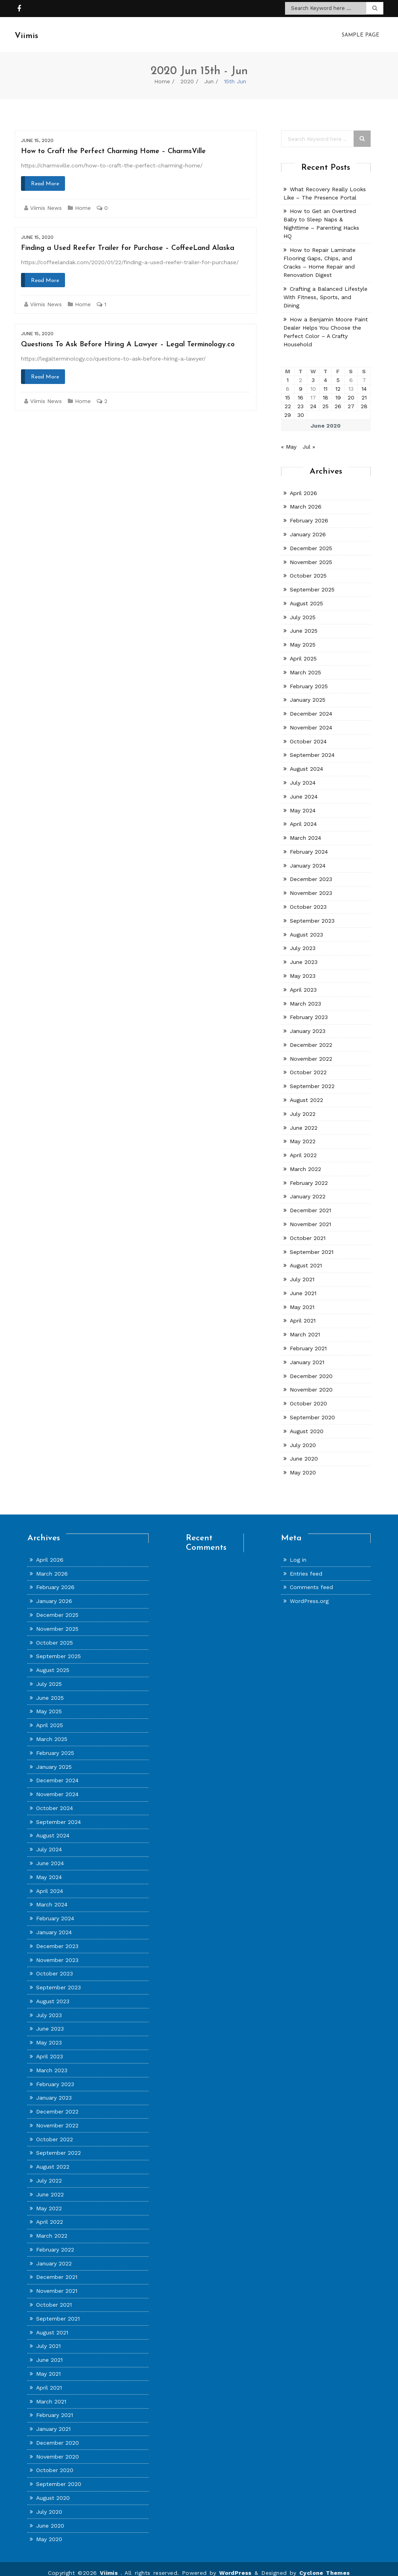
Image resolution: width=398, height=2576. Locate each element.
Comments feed (311, 1579)
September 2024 (312, 747)
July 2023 (303, 940)
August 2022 (306, 1092)
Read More (45, 176)
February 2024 (309, 844)
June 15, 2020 (37, 132)
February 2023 (309, 1009)
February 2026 (309, 512)
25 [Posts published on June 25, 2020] (325, 398)
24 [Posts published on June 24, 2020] (313, 398)
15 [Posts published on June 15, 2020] (287, 389)
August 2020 (306, 1423)
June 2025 (304, 623)
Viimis (110, 2565)
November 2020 (311, 1381)
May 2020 (303, 1464)
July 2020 (303, 1437)
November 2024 (311, 719)
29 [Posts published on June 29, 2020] (287, 407)
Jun (209, 73)
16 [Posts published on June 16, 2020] (300, 389)
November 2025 (311, 554)
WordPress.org (309, 1593)
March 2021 (305, 1326)
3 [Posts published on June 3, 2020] (313, 372)
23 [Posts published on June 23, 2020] (300, 398)
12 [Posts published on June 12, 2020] (338, 381)
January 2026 (308, 526)
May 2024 (303, 802)
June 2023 (304, 954)
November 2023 (311, 885)
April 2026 (303, 485)
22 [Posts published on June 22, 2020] (288, 398)
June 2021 (303, 1285)
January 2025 (307, 692)
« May (289, 439)
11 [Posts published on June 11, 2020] (325, 381)
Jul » (308, 439)
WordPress (235, 2565)
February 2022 (309, 1175)
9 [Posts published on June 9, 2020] (300, 381)
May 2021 (302, 1299)
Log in (298, 1552)
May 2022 (303, 1133)
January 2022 (307, 1188)
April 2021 (303, 1312)
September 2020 (312, 1409)
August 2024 (306, 761)
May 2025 (303, 636)
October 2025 (308, 567)
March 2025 (305, 664)
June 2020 (304, 1450)
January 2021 (307, 1354)
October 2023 (308, 899)
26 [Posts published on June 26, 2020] (338, 398)
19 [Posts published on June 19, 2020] (338, 389)
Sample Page (360, 31)
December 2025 (311, 540)
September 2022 (312, 1078)
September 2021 (311, 1244)
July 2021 (302, 1271)
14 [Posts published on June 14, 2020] (364, 381)
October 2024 (308, 733)
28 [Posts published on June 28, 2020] (364, 398)
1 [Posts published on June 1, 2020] (288, 372)
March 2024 (305, 830)
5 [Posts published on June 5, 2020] (338, 372)
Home (162, 73)
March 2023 (305, 995)
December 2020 (311, 1368)
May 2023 (303, 968)
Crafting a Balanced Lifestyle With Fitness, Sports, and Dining (325, 289)
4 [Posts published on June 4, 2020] (325, 372)
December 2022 (311, 1037)
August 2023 (306, 926)
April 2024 (303, 816)
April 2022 (303, 1147)
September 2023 (312, 913)
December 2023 (311, 871)
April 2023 (303, 982)
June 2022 (304, 1120)
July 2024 (303, 775)
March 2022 (305, 1161)
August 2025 (306, 595)
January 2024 (307, 857)
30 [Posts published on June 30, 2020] (300, 407)
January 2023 (307, 1023)
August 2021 (306, 1257)
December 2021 (310, 1202)
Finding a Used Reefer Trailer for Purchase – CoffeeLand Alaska (127, 240)
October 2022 (308, 1064)
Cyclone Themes (324, 2565)
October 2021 (307, 1230)
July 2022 (303, 1106)
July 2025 (303, 609)
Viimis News (46, 200)
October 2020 (308, 1395)
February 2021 (308, 1340)
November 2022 (311, 1051)
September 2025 (312, 581)
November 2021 (310, 1216)
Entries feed (306, 1565)
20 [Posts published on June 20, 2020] (351, 389)
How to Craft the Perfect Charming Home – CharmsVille (113, 143)
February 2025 (309, 678)
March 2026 (305, 498)
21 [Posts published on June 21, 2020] (364, 389)
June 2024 (304, 788)
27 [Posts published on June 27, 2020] (351, 398)
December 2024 (311, 706)
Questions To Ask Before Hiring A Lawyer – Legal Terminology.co (128, 336)
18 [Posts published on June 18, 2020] (325, 389)
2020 (187, 73)
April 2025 (303, 650)
